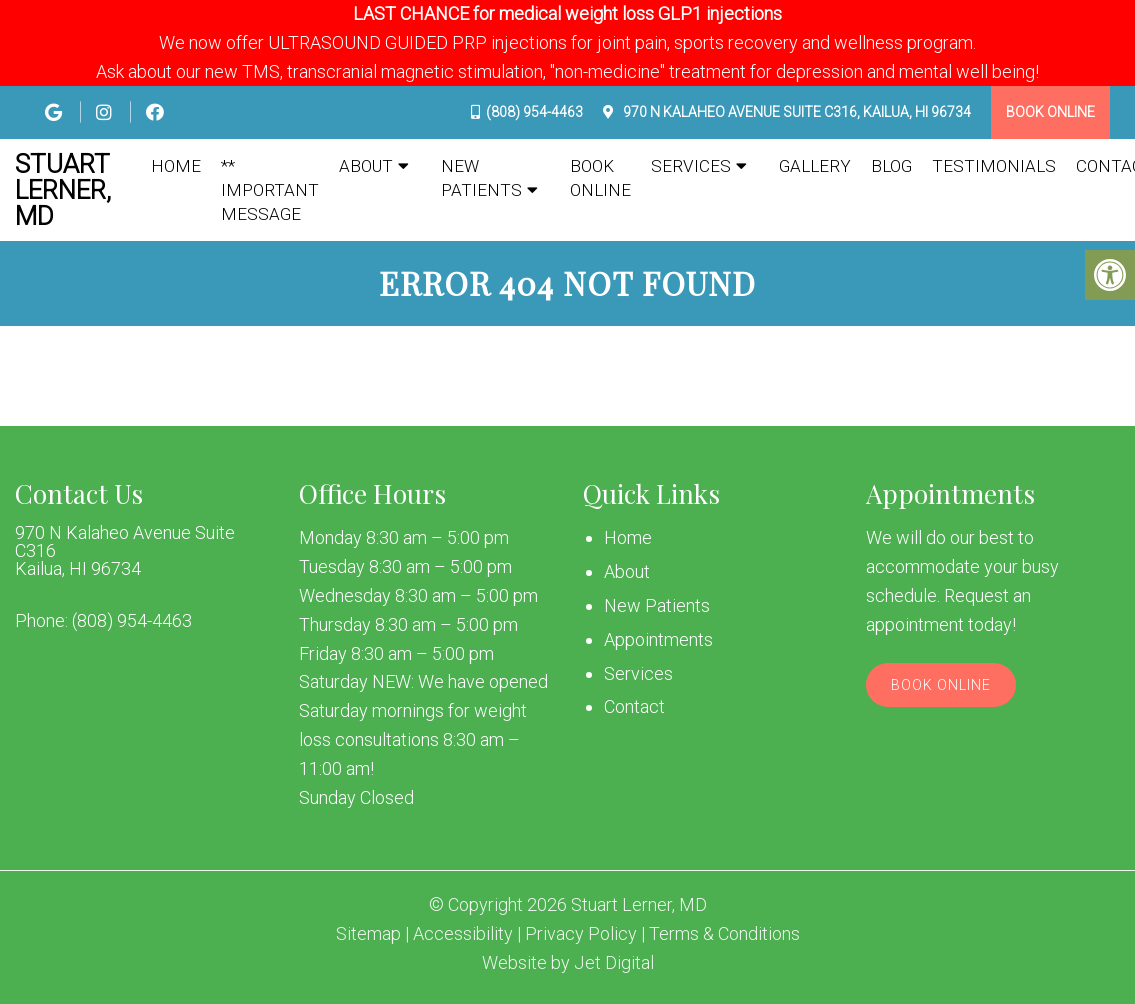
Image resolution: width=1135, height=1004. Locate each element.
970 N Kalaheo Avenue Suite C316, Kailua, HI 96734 (795, 112)
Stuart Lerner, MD (63, 190)
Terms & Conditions (724, 934)
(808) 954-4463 (534, 112)
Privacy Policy (581, 934)
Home (176, 166)
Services (691, 166)
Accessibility (463, 934)
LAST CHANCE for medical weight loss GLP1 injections (567, 13)
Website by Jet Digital (568, 963)
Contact (634, 706)
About (366, 166)
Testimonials (994, 166)
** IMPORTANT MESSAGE (270, 190)
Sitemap (368, 934)
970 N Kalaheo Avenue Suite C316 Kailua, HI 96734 (125, 551)
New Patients (481, 178)
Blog (891, 166)
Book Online (1050, 112)
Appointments (658, 639)
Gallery (815, 166)
